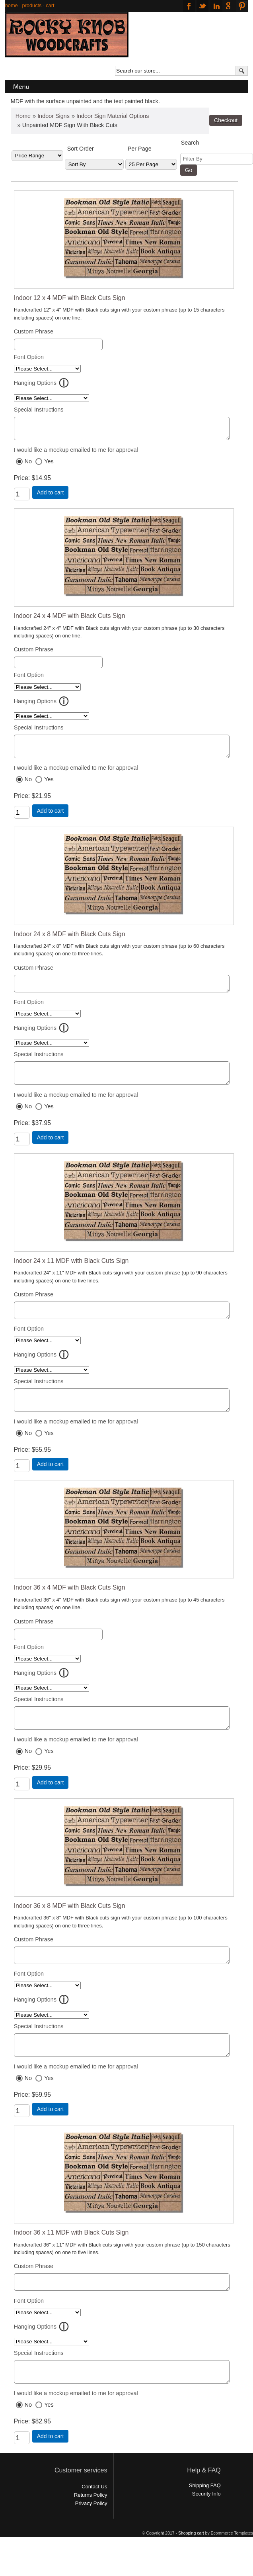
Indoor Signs (53, 116)
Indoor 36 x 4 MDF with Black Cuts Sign (69, 1606)
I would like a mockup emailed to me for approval (76, 453)
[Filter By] (216, 159)
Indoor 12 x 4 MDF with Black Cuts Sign (69, 297)
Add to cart (50, 496)
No (28, 465)
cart (50, 5)
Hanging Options (35, 383)
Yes (48, 465)
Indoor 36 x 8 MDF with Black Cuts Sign (69, 1928)
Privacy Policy (91, 2538)
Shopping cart (191, 2568)
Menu (21, 86)
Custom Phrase (33, 331)
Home (23, 116)
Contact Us (94, 2521)
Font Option (29, 357)
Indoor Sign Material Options (112, 116)
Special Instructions (39, 409)
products (31, 5)
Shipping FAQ (205, 2520)
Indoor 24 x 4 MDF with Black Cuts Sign (69, 619)
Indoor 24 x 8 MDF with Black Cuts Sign (69, 941)
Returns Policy (90, 2530)
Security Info (206, 2528)
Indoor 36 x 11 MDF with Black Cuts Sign (71, 2261)
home (11, 5)
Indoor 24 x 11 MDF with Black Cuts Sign (71, 1273)
